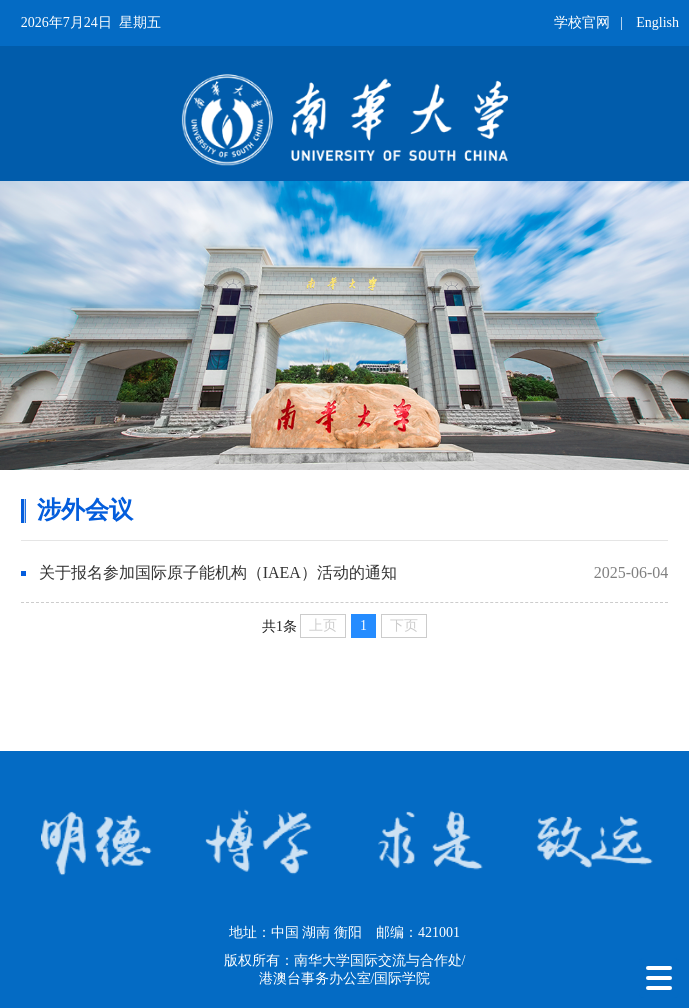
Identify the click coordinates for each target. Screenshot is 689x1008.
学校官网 (582, 22)
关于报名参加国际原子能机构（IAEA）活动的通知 (218, 572)
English (657, 22)
